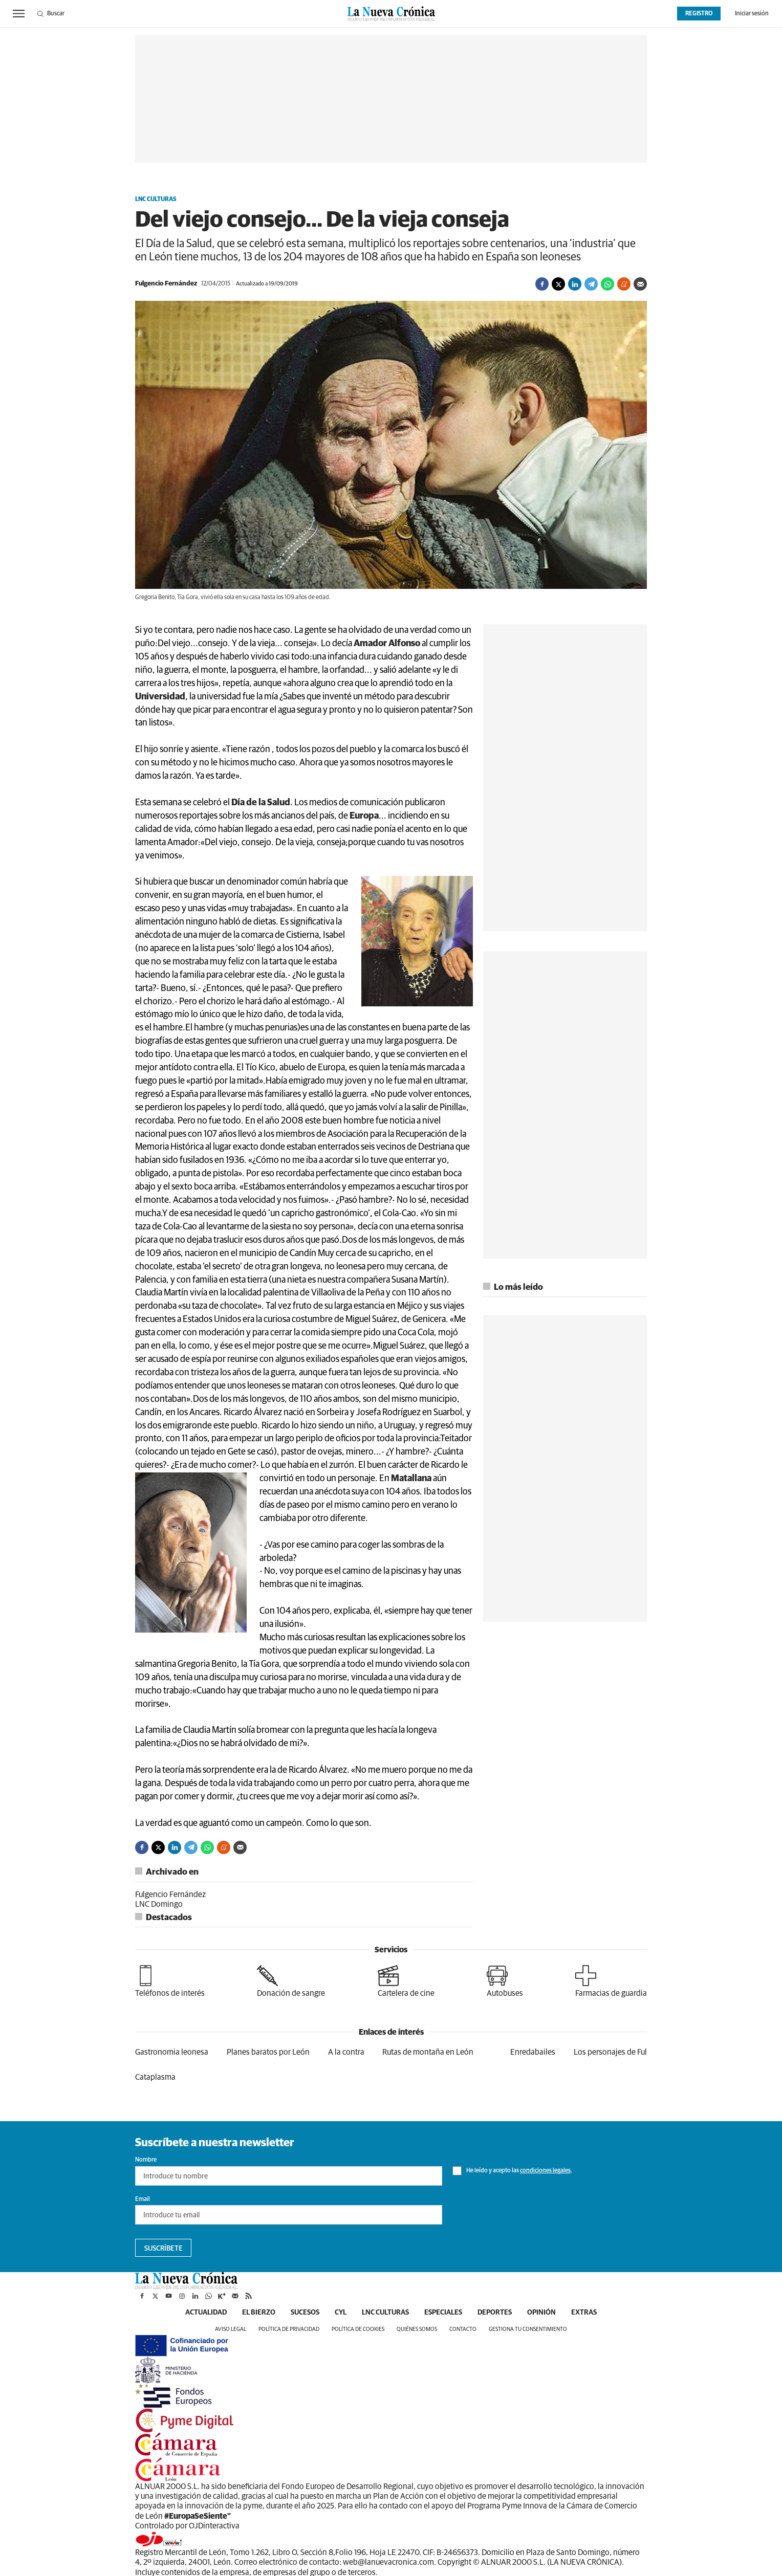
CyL (340, 2312)
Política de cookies (358, 2329)
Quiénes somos (417, 2329)
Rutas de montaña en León (427, 2052)
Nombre (146, 2160)
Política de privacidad (288, 2329)
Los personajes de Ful (610, 2052)
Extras (584, 2312)
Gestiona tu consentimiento (528, 2329)
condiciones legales (545, 2171)
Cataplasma (155, 2077)
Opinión (541, 2312)
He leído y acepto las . (512, 2170)
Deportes (494, 2312)
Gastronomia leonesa (171, 2052)
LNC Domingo (159, 1904)
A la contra (346, 2052)
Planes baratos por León (268, 2052)
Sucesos (305, 2312)
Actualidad (206, 2312)
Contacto (462, 2329)
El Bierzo (258, 2312)
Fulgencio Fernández (170, 1894)
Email (142, 2199)
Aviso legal (230, 2329)
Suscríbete (163, 2248)
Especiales (443, 2312)
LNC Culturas (156, 199)
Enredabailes (532, 2052)
